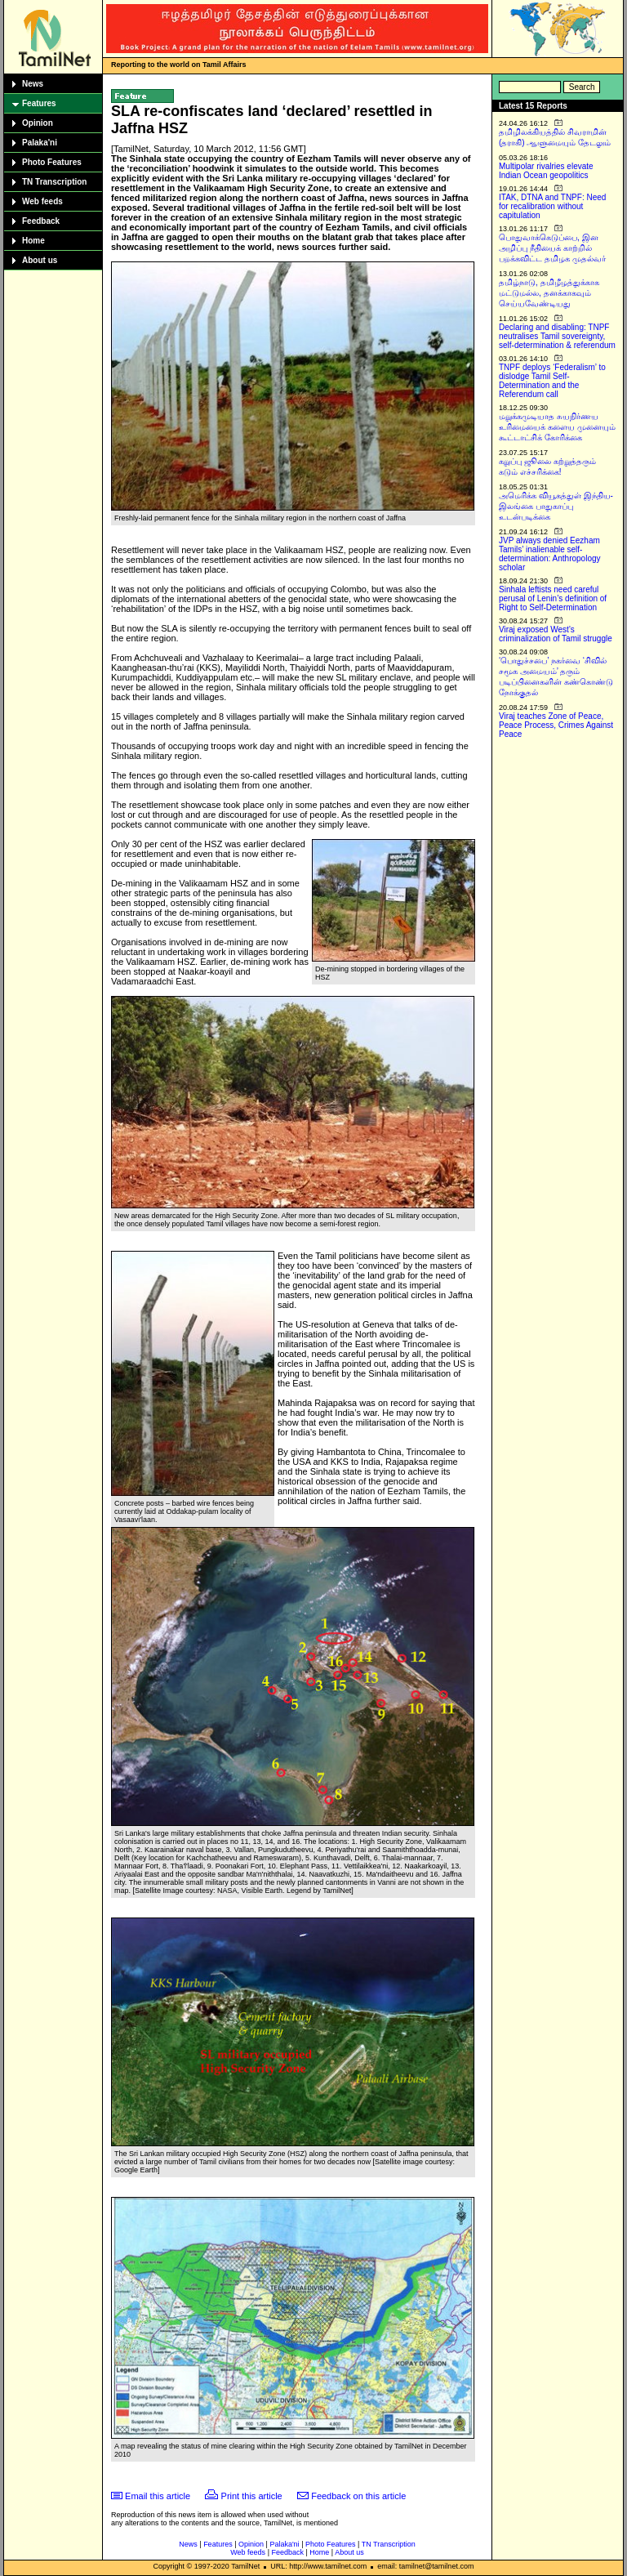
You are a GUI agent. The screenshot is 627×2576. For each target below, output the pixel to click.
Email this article (157, 2496)
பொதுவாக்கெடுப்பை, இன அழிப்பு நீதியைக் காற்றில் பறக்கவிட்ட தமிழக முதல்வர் (552, 248)
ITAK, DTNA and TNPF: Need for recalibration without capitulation (552, 206)
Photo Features (52, 162)
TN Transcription (54, 181)
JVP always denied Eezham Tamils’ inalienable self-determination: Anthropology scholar (550, 554)
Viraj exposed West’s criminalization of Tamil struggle (555, 634)
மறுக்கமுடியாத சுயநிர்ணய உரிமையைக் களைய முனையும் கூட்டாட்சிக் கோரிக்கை (557, 427)
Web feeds (42, 201)
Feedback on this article (358, 2496)
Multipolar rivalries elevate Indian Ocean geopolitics (546, 171)
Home (33, 240)
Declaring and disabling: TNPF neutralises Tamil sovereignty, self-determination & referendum (557, 336)
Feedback (41, 221)
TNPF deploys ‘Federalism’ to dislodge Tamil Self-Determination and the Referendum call (552, 381)
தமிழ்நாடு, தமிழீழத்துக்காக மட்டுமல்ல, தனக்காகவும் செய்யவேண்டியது (549, 293)
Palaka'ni (39, 142)
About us (39, 260)
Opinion (37, 122)
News (32, 83)
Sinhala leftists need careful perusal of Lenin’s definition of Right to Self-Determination (553, 598)
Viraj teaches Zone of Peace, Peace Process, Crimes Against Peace (556, 725)
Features (39, 103)
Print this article (251, 2496)
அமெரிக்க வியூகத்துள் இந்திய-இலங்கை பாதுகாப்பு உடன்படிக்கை (556, 506)
